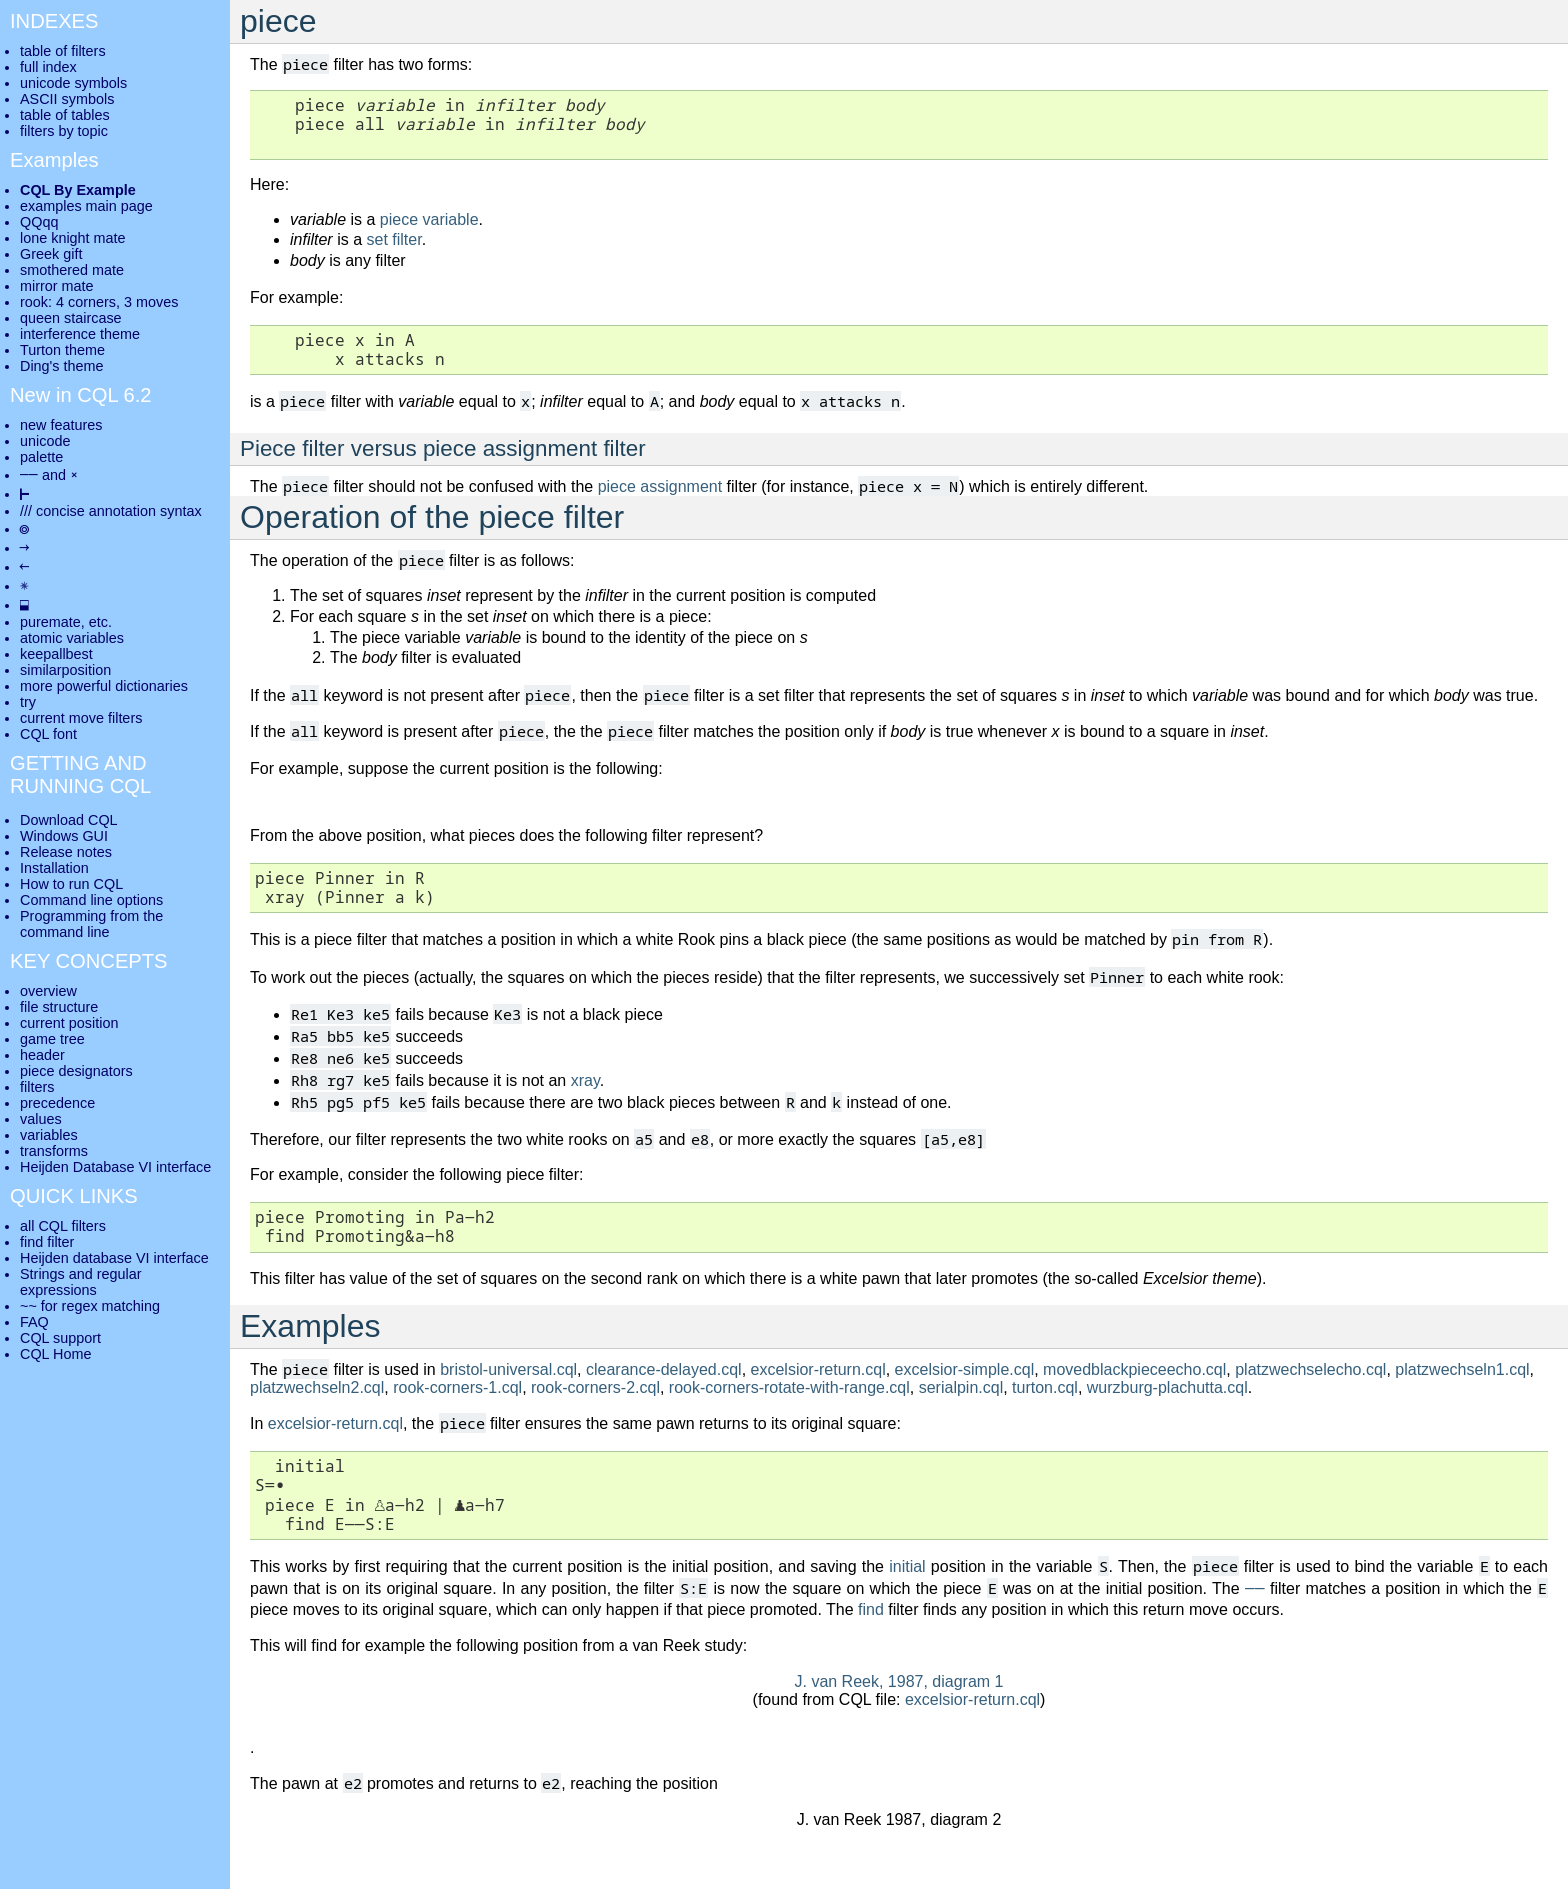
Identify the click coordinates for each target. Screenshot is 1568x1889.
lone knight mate (73, 238)
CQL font (48, 734)
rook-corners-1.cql (457, 1387)
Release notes (66, 852)
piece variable (429, 219)
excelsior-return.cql (818, 1369)
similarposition (65, 670)
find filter (47, 1242)
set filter (393, 239)
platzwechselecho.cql (1310, 1369)
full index (48, 67)
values (41, 1119)
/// (26, 511)
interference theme (80, 334)
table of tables (65, 115)
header (42, 1055)
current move (62, 718)
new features (61, 425)
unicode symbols (73, 83)
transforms (54, 1151)
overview (48, 991)
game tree (52, 1039)
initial (907, 1566)
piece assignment (660, 486)
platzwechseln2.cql (317, 1387)
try (28, 702)
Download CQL (69, 820)
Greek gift (51, 254)
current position (69, 1023)
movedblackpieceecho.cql (1134, 1369)
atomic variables (72, 638)
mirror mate (57, 286)
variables (49, 1135)
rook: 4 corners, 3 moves (99, 302)
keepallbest (56, 654)
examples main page (86, 206)
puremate (50, 622)
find (871, 1609)
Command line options (91, 900)
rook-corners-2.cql (595, 1387)
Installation (54, 868)
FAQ (34, 1322)
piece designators (76, 1071)
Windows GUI (64, 836)
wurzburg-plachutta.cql (1167, 1387)
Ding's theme (62, 366)
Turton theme (62, 350)
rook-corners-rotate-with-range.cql (789, 1387)
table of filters (63, 51)
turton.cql (1045, 1387)
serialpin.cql (961, 1387)
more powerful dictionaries (104, 686)
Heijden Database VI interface (115, 1167)
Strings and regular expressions (81, 1282)
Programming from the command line (91, 924)
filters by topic (64, 131)
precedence (57, 1103)
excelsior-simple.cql (965, 1369)
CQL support (60, 1338)
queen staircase (71, 318)
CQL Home (55, 1354)
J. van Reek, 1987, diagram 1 (898, 1681)
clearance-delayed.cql (664, 1369)
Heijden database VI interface (114, 1258)
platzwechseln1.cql (1462, 1369)
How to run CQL (71, 884)
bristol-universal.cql (508, 1369)
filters (37, 1087)
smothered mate (72, 270)
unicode (45, 441)
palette (41, 457)
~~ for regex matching (90, 1306)
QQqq (39, 222)
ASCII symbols (67, 99)
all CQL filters (63, 1226)
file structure (59, 1007)
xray (585, 1080)
